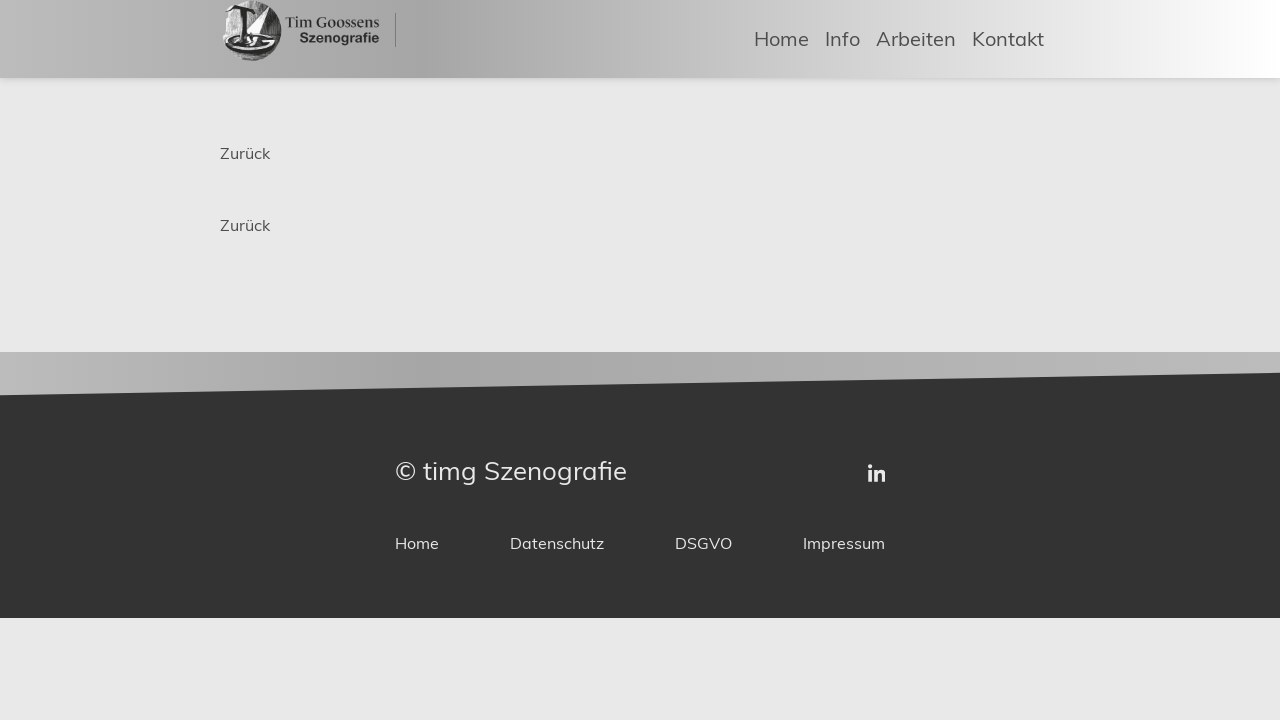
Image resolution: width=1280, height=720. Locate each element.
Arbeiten (916, 37)
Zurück (245, 153)
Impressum (844, 543)
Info (842, 37)
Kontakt (1008, 37)
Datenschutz (557, 543)
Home (781, 37)
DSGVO (703, 543)
